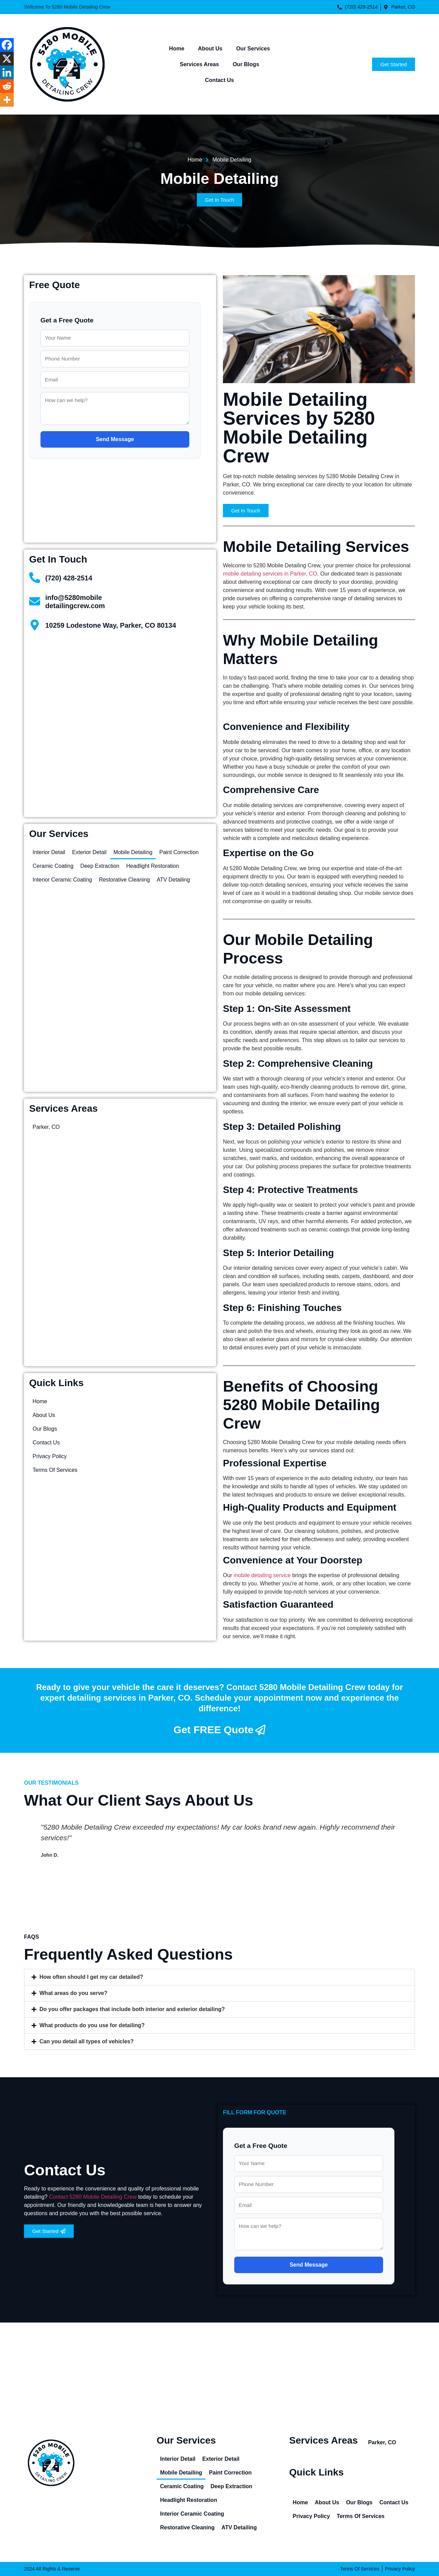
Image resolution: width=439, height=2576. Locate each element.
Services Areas (199, 64)
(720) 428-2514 (68, 578)
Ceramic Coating (53, 866)
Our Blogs (246, 64)
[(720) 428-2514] (34, 577)
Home (176, 48)
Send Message (115, 439)
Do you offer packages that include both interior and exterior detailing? (132, 2009)
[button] (219, 1977)
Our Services (253, 48)
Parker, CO (46, 1127)
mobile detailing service (262, 1575)
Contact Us (219, 80)
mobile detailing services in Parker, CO (270, 574)
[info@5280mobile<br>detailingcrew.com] (34, 601)
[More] (7, 100)
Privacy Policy (50, 1456)
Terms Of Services (55, 1470)
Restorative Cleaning (124, 880)
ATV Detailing (173, 880)
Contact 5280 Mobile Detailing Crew (93, 2197)
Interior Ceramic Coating (62, 880)
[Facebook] (7, 45)
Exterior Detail (89, 852)
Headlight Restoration (152, 866)
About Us (210, 48)
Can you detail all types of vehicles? (86, 2041)
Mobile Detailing (133, 852)
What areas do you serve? (73, 1993)
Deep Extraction (99, 866)
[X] (7, 59)
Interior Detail (49, 852)
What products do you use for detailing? (92, 2025)
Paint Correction (179, 852)
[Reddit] (7, 86)
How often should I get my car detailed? (91, 1977)
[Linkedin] (7, 72)
